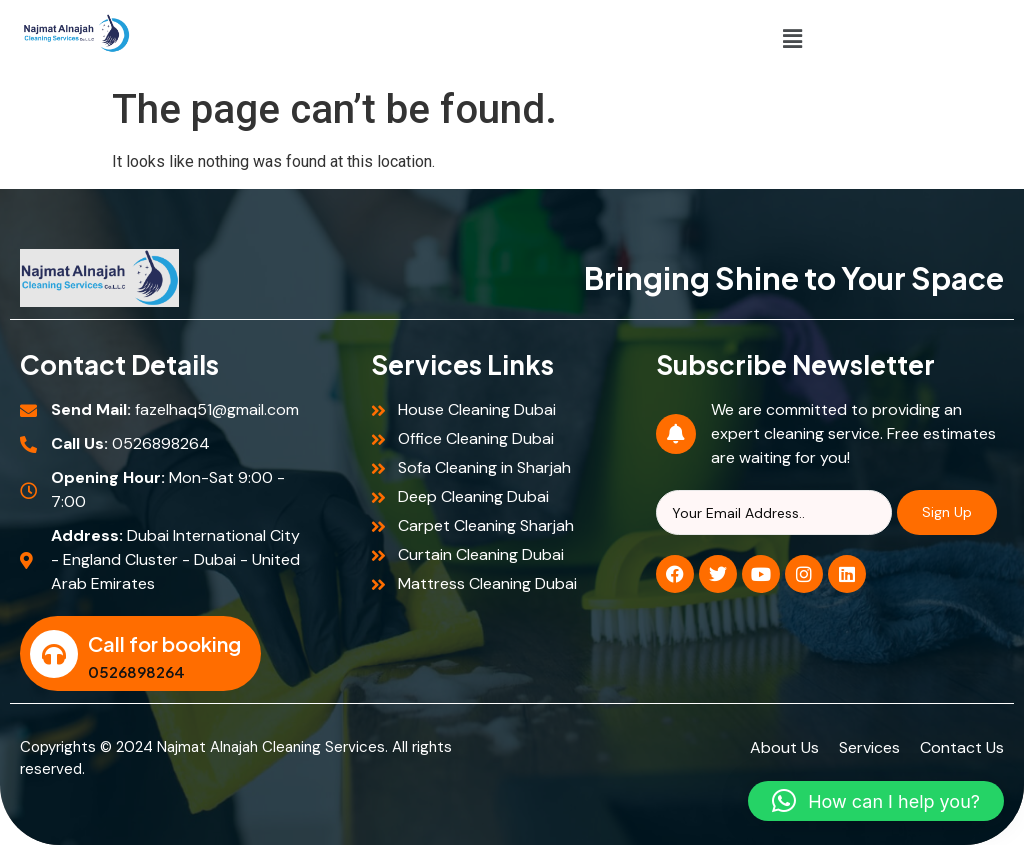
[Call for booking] (54, 654)
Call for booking (164, 643)
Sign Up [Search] (947, 512)
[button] (793, 39)
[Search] (774, 512)
